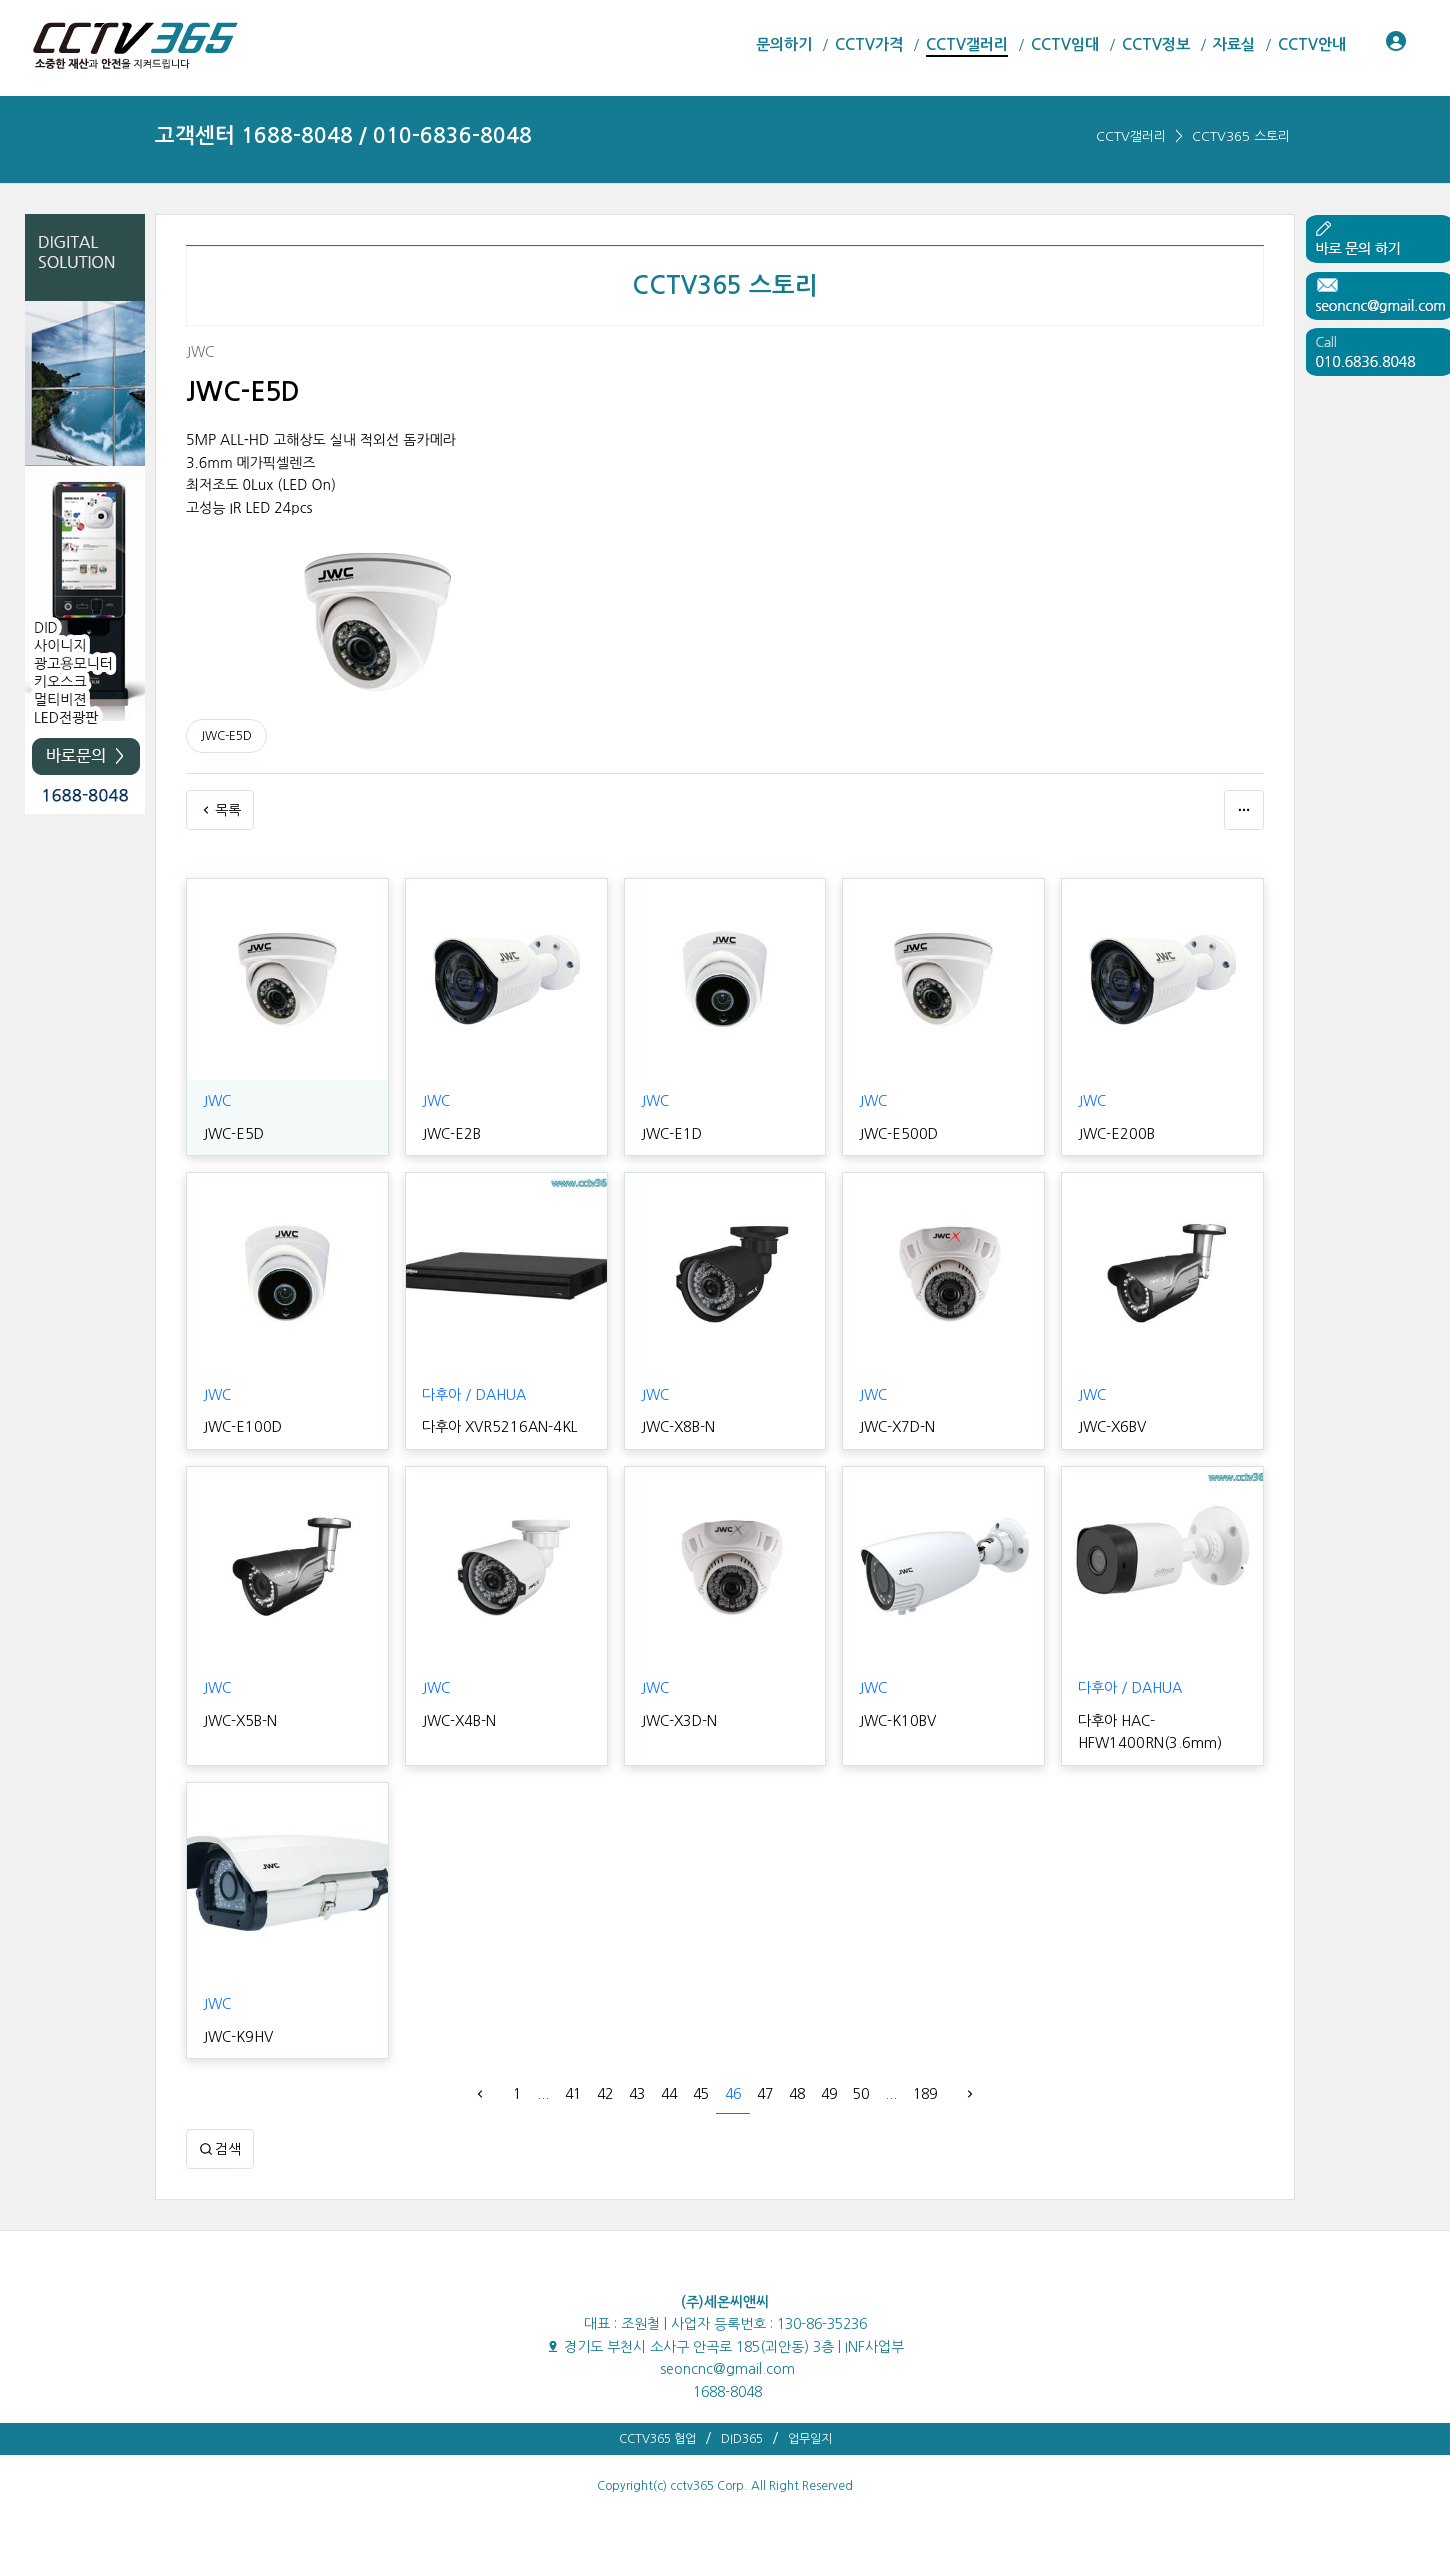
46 (733, 2094)
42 (605, 2094)
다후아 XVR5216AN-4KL (497, 1427)
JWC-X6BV (1111, 1427)
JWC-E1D (670, 1134)
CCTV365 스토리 (1241, 136)
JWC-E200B (1114, 1134)
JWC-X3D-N (678, 1721)
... (543, 2094)
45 (701, 2094)
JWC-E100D (240, 1427)
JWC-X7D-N (896, 1427)
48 (797, 2094)
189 (925, 2094)
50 (861, 2094)
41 (573, 2094)
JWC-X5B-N (239, 1721)
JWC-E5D (226, 736)
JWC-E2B (450, 1134)
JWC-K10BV (896, 1721)
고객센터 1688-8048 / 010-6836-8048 (343, 135)
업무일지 (810, 2439)
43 (637, 2094)
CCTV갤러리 (1131, 136)
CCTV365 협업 (657, 2439)
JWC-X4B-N (458, 1721)
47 (765, 2094)
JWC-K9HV (237, 2037)
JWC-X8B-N (677, 1427)
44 (669, 2094)
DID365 (742, 2439)
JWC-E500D (896, 1134)
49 (829, 2094)
